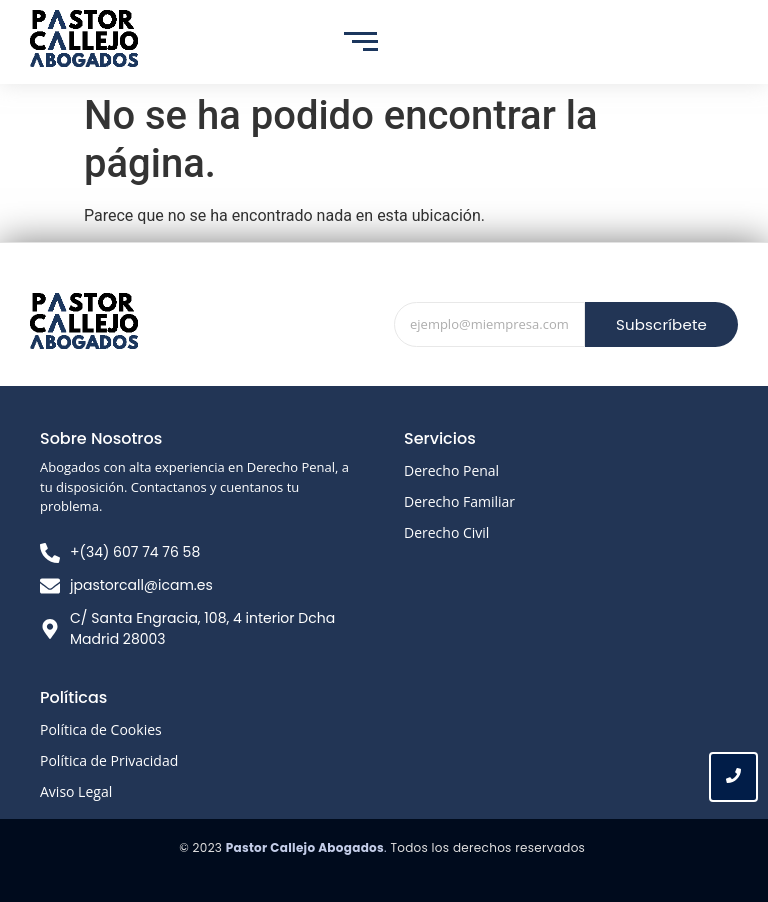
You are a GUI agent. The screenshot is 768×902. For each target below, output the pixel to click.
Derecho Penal (451, 470)
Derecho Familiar (459, 501)
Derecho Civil (446, 532)
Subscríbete (661, 324)
